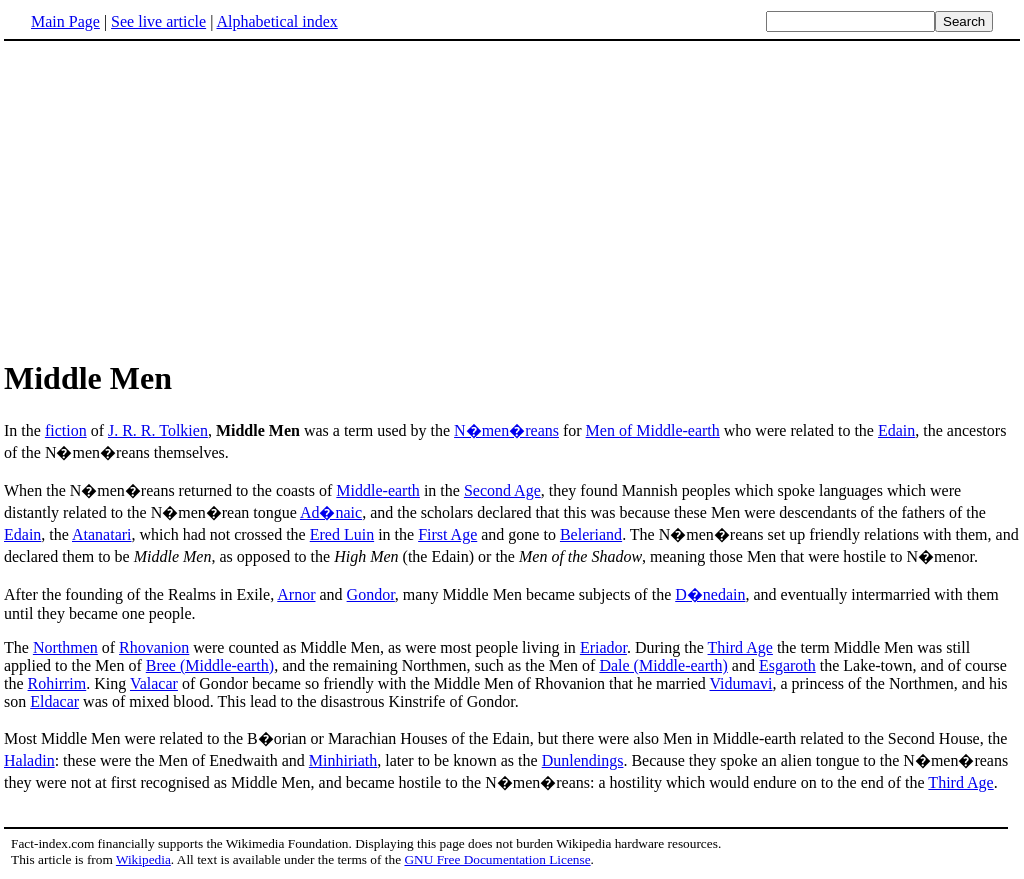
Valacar (154, 683)
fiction (66, 430)
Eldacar (54, 701)
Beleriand (591, 534)
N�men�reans (506, 430)
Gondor (371, 594)
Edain (896, 430)
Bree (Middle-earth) (210, 665)
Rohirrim (57, 683)
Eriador (603, 647)
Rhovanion (154, 647)
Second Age (502, 490)
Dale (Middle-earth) (663, 665)
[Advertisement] (172, 199)
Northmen (65, 647)
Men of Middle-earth (653, 430)
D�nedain (710, 594)
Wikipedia (143, 859)
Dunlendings (583, 760)
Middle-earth (378, 490)
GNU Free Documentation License (497, 859)
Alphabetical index (276, 21)
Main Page (65, 21)
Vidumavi (740, 683)
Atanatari (102, 534)
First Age (447, 534)
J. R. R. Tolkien (158, 430)
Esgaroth (787, 665)
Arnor (296, 594)
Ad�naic (331, 512)
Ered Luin (342, 534)
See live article (158, 21)
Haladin (29, 760)
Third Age (740, 647)
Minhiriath (343, 760)
